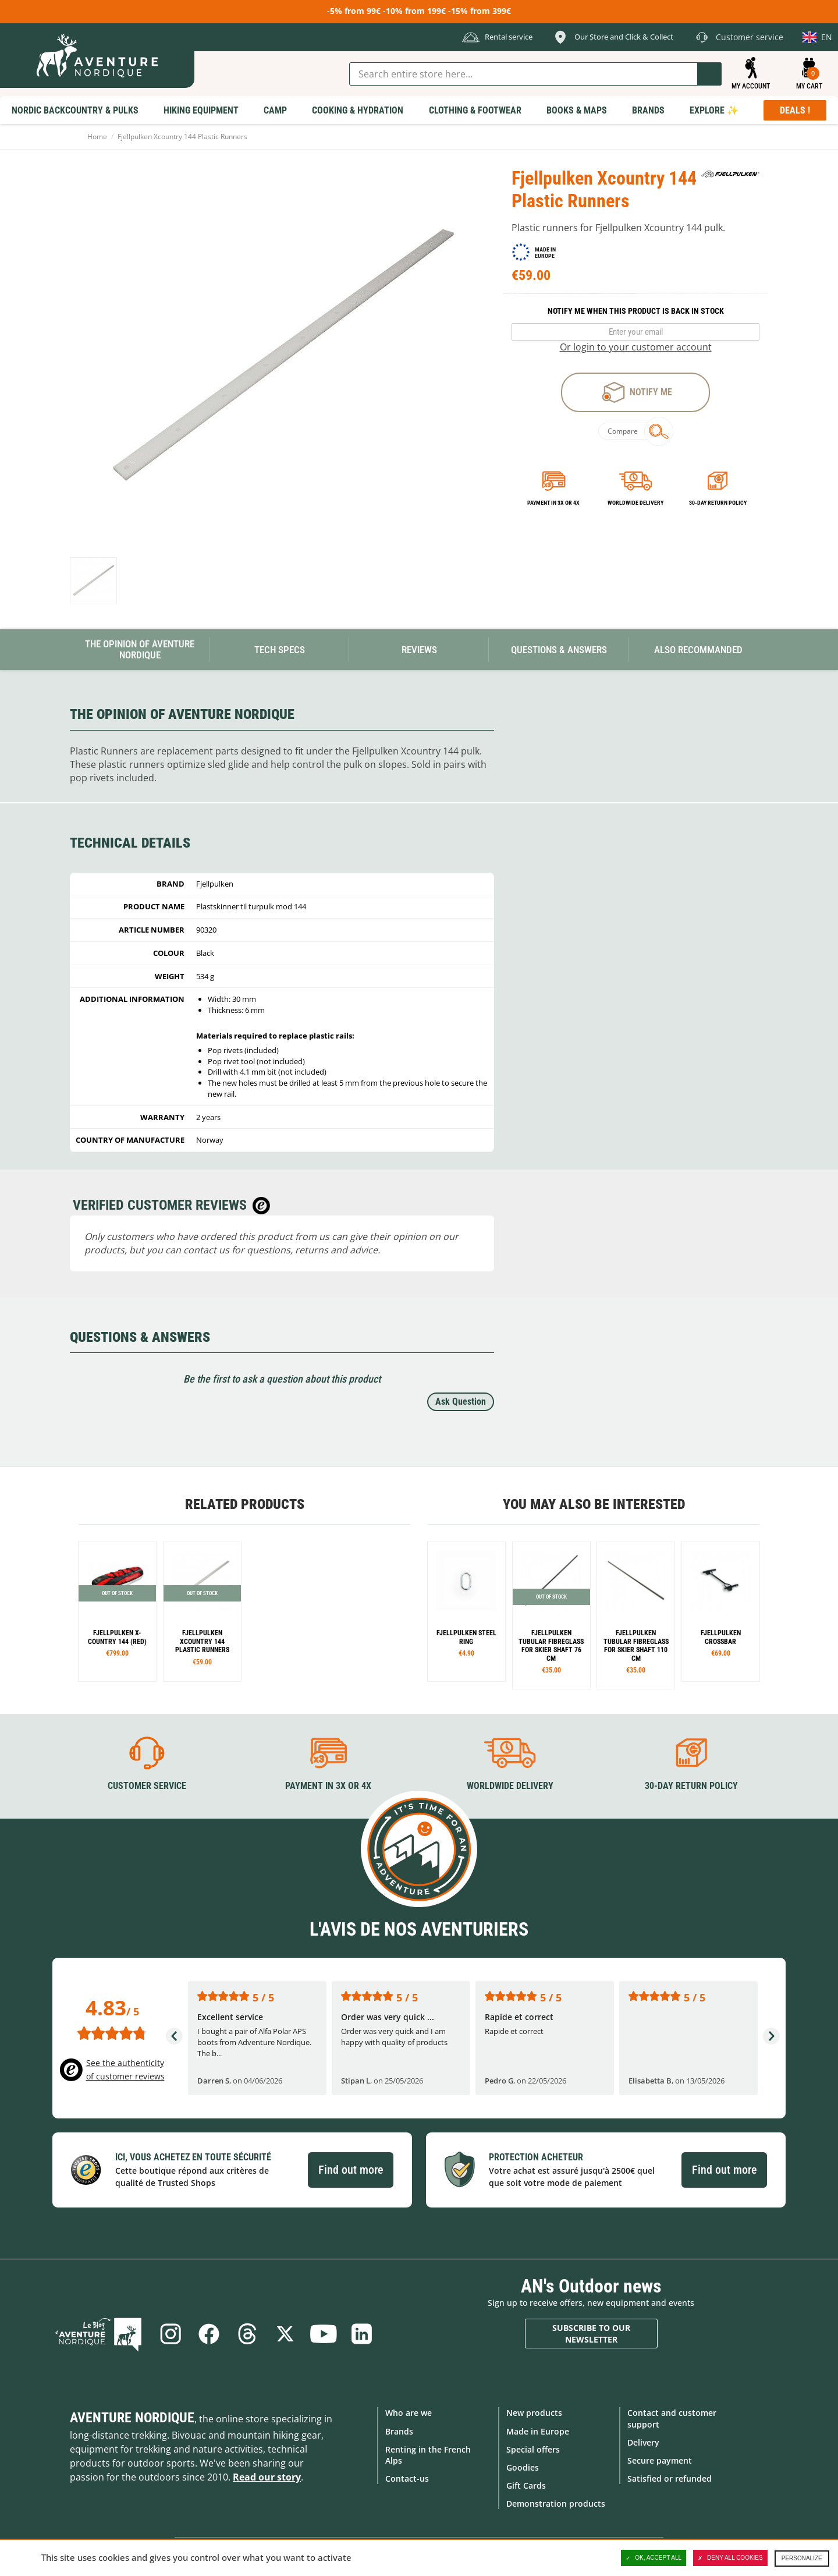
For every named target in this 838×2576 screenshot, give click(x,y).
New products (534, 2412)
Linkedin (362, 2334)
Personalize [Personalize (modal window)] (802, 2558)
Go (709, 74)
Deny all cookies (730, 2557)
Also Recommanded (698, 649)
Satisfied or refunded (669, 2478)
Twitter (285, 2334)
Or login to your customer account (636, 347)
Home (97, 136)
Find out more (350, 2170)
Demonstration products (555, 2503)
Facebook (208, 2334)
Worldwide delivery (635, 502)
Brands (399, 2430)
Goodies (522, 2467)
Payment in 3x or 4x (553, 502)
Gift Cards (526, 2485)
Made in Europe (537, 2430)
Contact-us (407, 2478)
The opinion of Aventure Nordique (139, 649)
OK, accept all (653, 2557)
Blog (99, 2333)
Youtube (323, 2334)
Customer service (147, 1785)
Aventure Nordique (132, 2418)
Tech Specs (279, 649)
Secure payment (659, 2460)
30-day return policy (718, 502)
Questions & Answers (559, 649)
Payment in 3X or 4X (328, 1785)
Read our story (267, 2477)
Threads (246, 2334)
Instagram (169, 2334)
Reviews (419, 649)
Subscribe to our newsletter (591, 2333)
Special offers (533, 2449)
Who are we (408, 2412)
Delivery (643, 2442)
